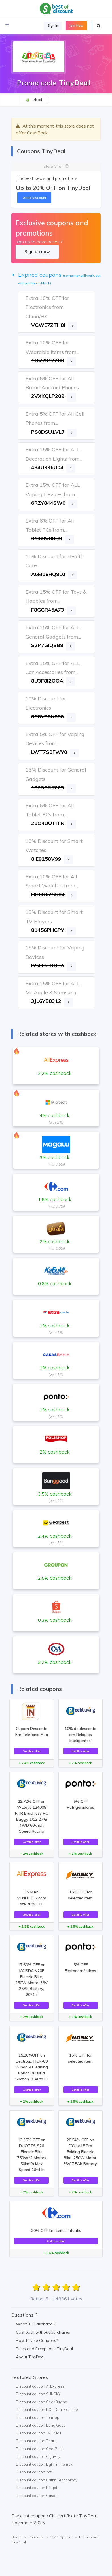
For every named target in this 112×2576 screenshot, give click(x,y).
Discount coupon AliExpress (40, 2386)
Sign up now (37, 251)
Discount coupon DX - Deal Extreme (47, 2409)
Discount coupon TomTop (37, 2417)
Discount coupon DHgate (38, 2487)
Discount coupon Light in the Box (44, 2464)
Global (34, 100)
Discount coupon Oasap (37, 2495)
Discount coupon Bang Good (41, 2425)
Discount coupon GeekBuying (41, 2402)
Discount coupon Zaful (35, 2472)
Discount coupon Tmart (36, 2440)
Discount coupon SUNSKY (38, 2394)
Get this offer (32, 1751)
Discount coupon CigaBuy (38, 2456)
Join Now (76, 26)
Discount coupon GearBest (39, 2448)
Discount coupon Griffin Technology (46, 2480)
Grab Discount (34, 198)
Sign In (53, 26)
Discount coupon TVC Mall (38, 2433)
